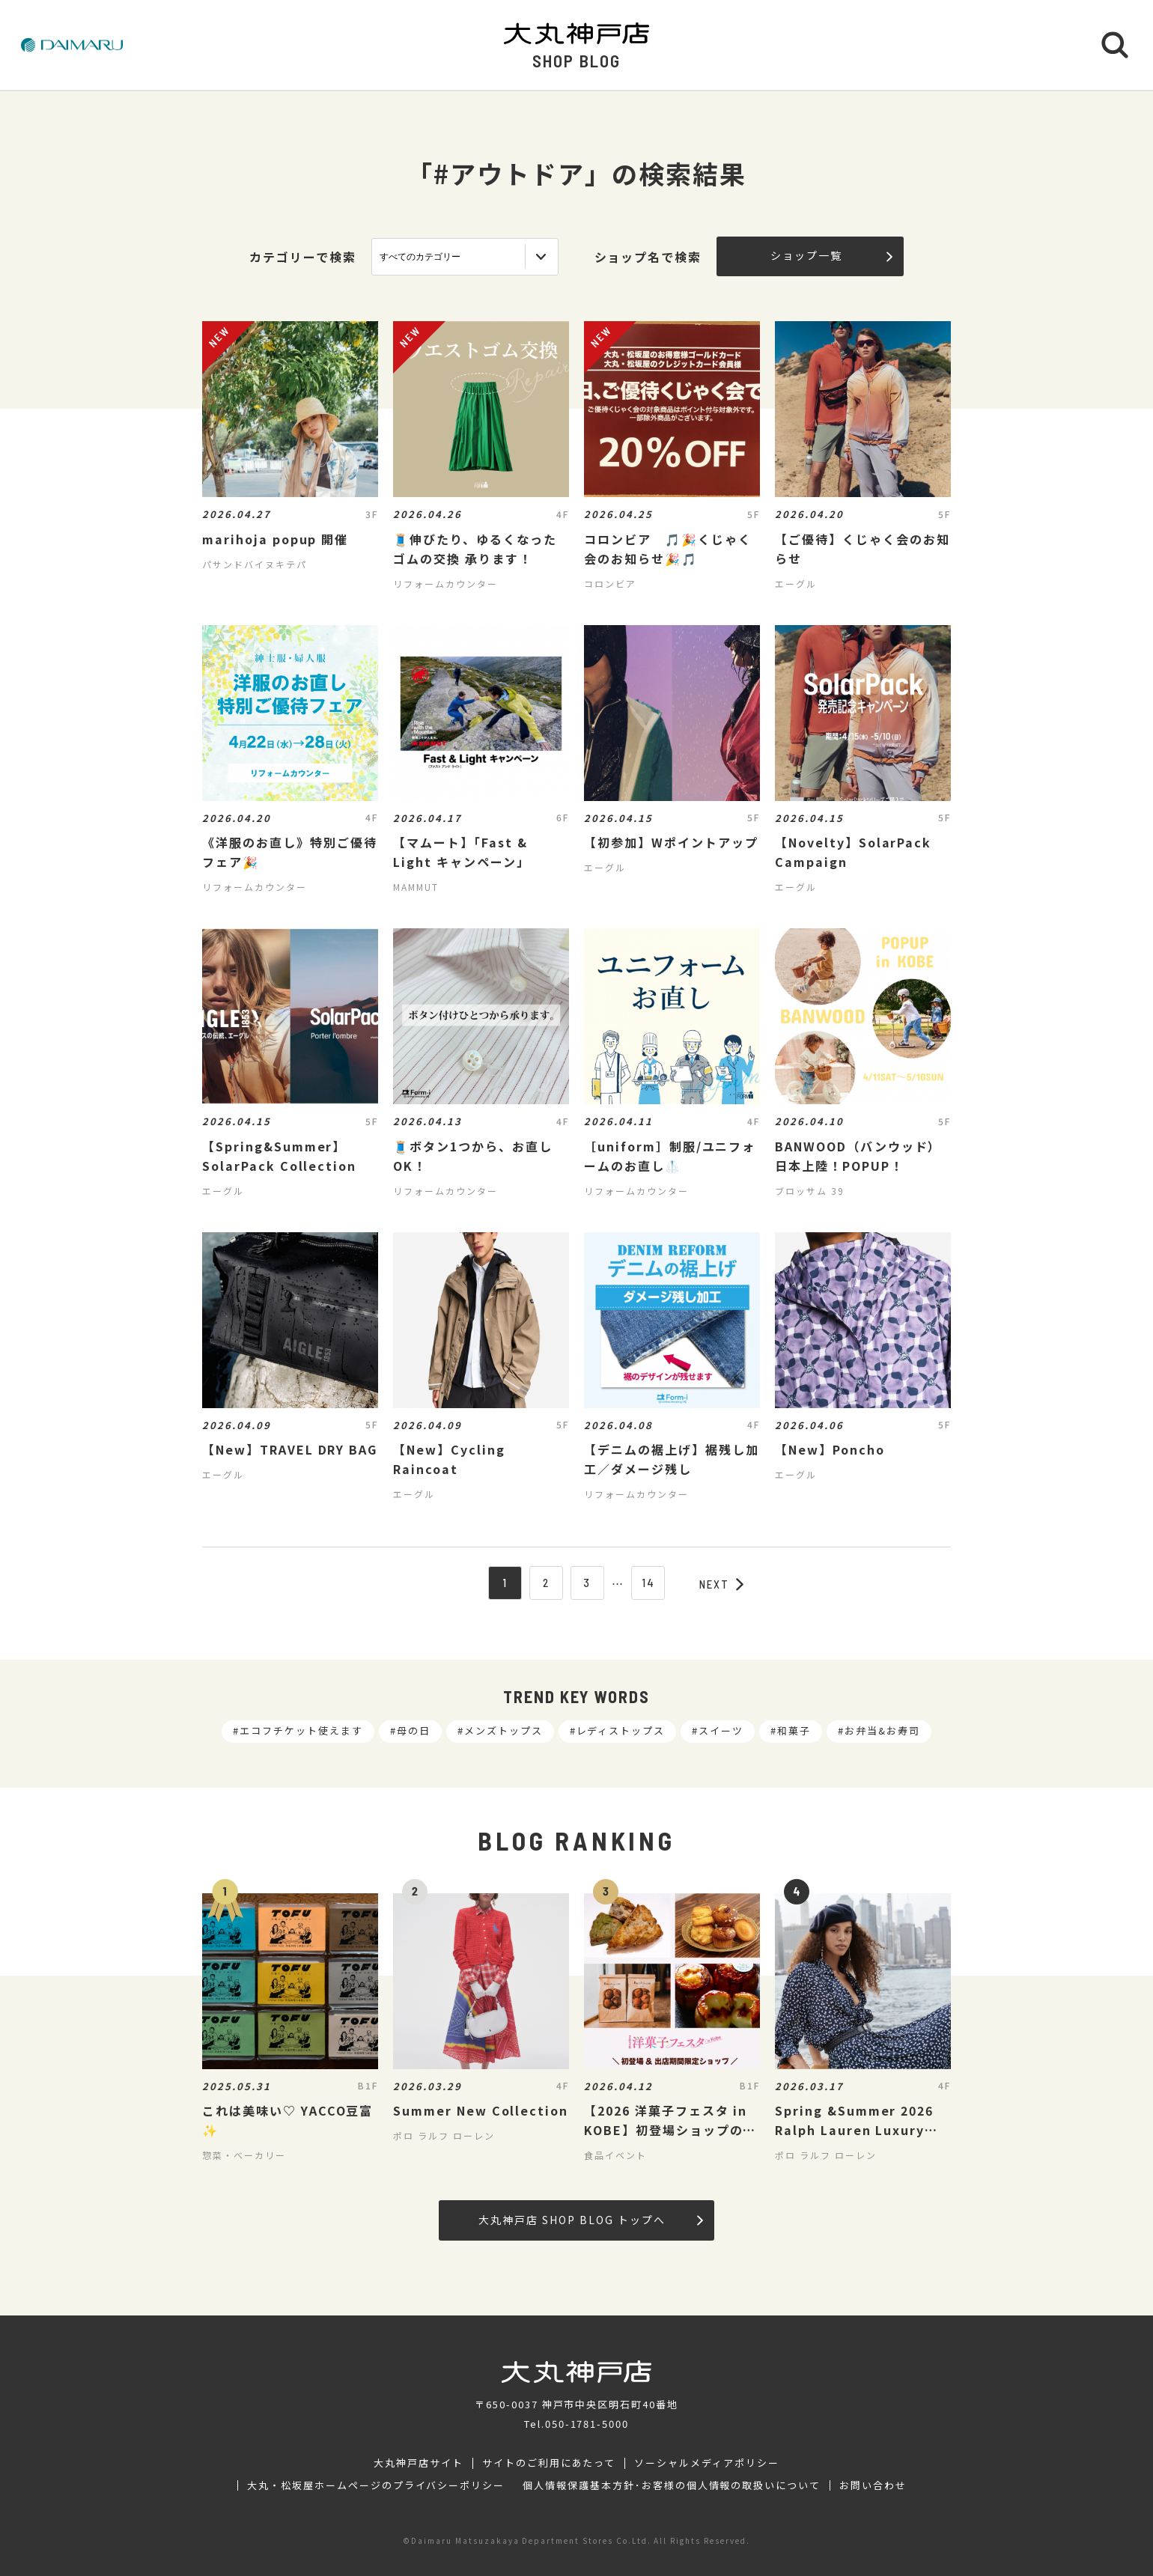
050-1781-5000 (587, 2424)
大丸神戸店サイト (418, 2463)
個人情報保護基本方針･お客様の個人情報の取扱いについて (672, 2485)
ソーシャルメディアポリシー (706, 2463)
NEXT (721, 1584)
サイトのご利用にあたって (549, 2463)
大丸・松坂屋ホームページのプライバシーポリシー (376, 2485)
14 (648, 1582)
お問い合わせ (873, 2485)
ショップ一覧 (831, 255)
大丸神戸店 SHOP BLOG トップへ (590, 2219)
